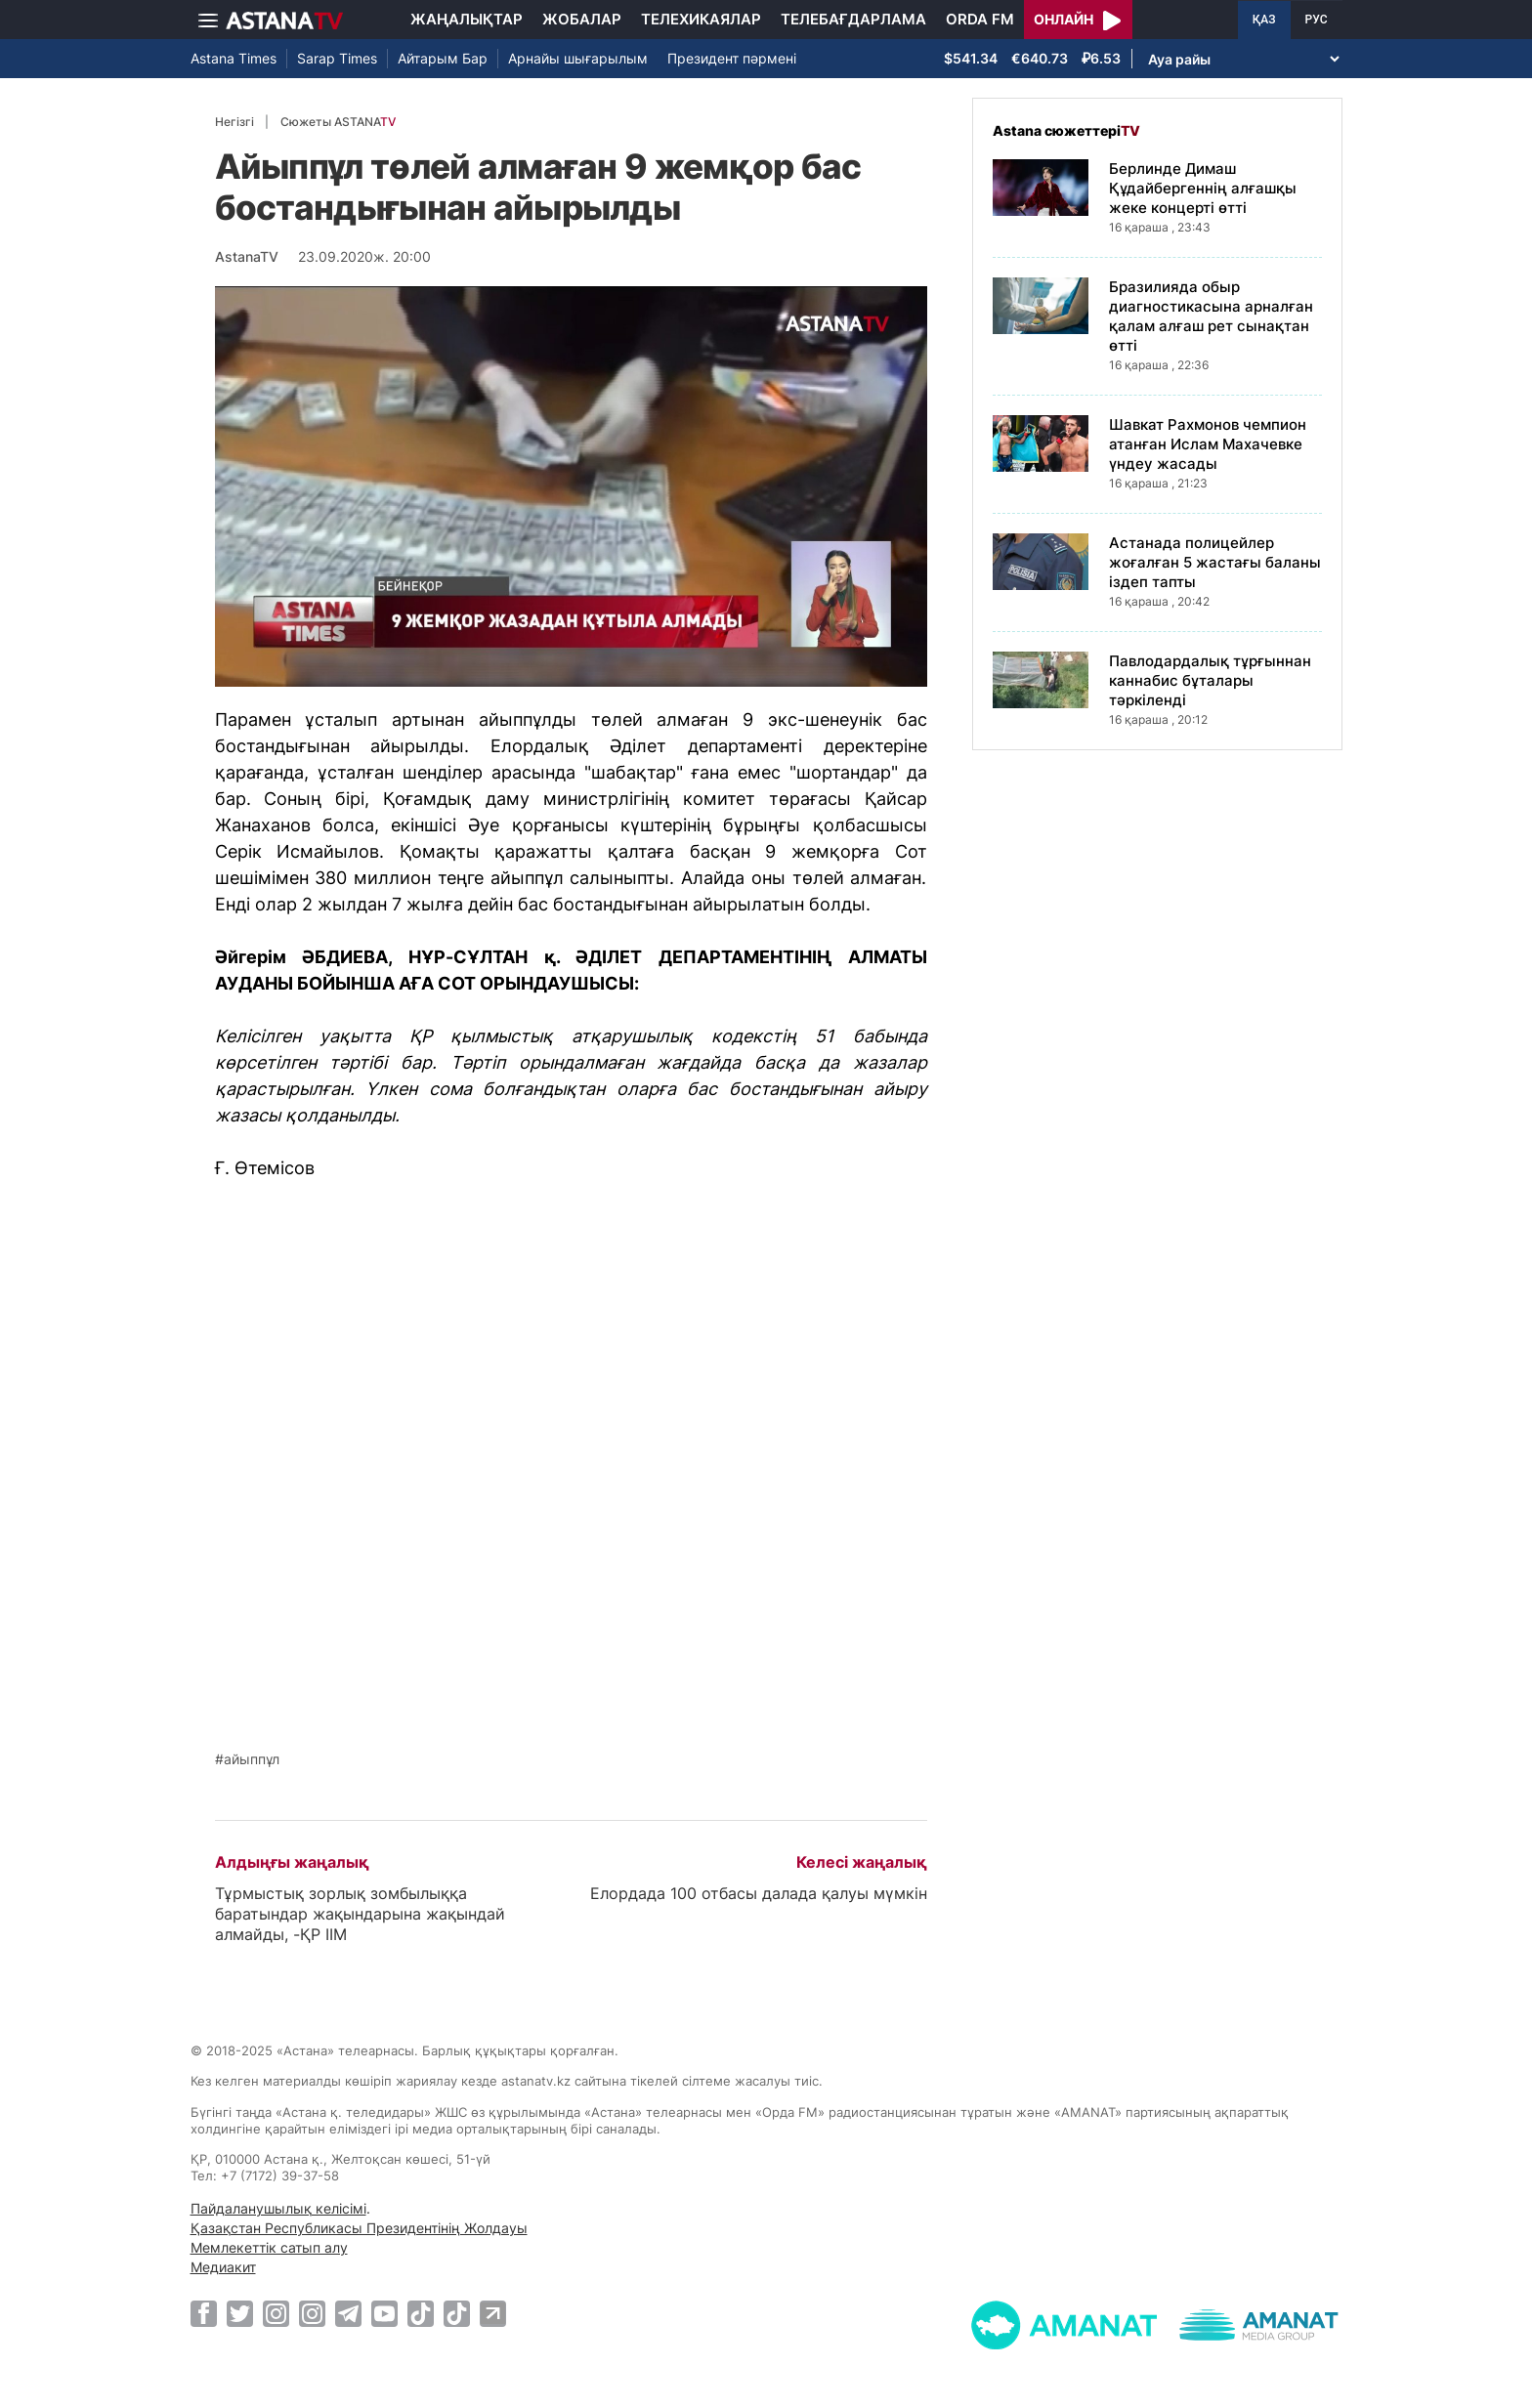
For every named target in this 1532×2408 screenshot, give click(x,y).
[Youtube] (384, 2313)
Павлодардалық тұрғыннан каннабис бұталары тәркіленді (1210, 680)
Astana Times (234, 58)
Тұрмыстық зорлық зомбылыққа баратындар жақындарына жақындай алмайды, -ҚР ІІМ (360, 1913)
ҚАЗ (1264, 19)
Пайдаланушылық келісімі (278, 2208)
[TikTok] (420, 2313)
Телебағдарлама (853, 19)
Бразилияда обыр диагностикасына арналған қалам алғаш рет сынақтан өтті (1211, 316)
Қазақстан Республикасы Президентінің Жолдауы (359, 2227)
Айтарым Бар (443, 58)
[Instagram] (276, 2313)
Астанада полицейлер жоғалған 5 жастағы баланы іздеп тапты (1215, 562)
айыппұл (251, 1759)
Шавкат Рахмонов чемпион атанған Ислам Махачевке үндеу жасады (1207, 444)
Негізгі (234, 121)
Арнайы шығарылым (578, 58)
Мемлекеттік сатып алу (269, 2247)
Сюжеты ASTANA (338, 121)
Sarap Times (337, 58)
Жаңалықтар (466, 19)
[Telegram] (348, 2313)
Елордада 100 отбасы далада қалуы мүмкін (758, 1893)
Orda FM (980, 19)
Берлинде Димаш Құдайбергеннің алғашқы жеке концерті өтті (1203, 188)
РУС (1316, 19)
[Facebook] (203, 2313)
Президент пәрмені (731, 58)
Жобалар (581, 19)
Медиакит (223, 2267)
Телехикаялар (701, 19)
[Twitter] (240, 2313)
